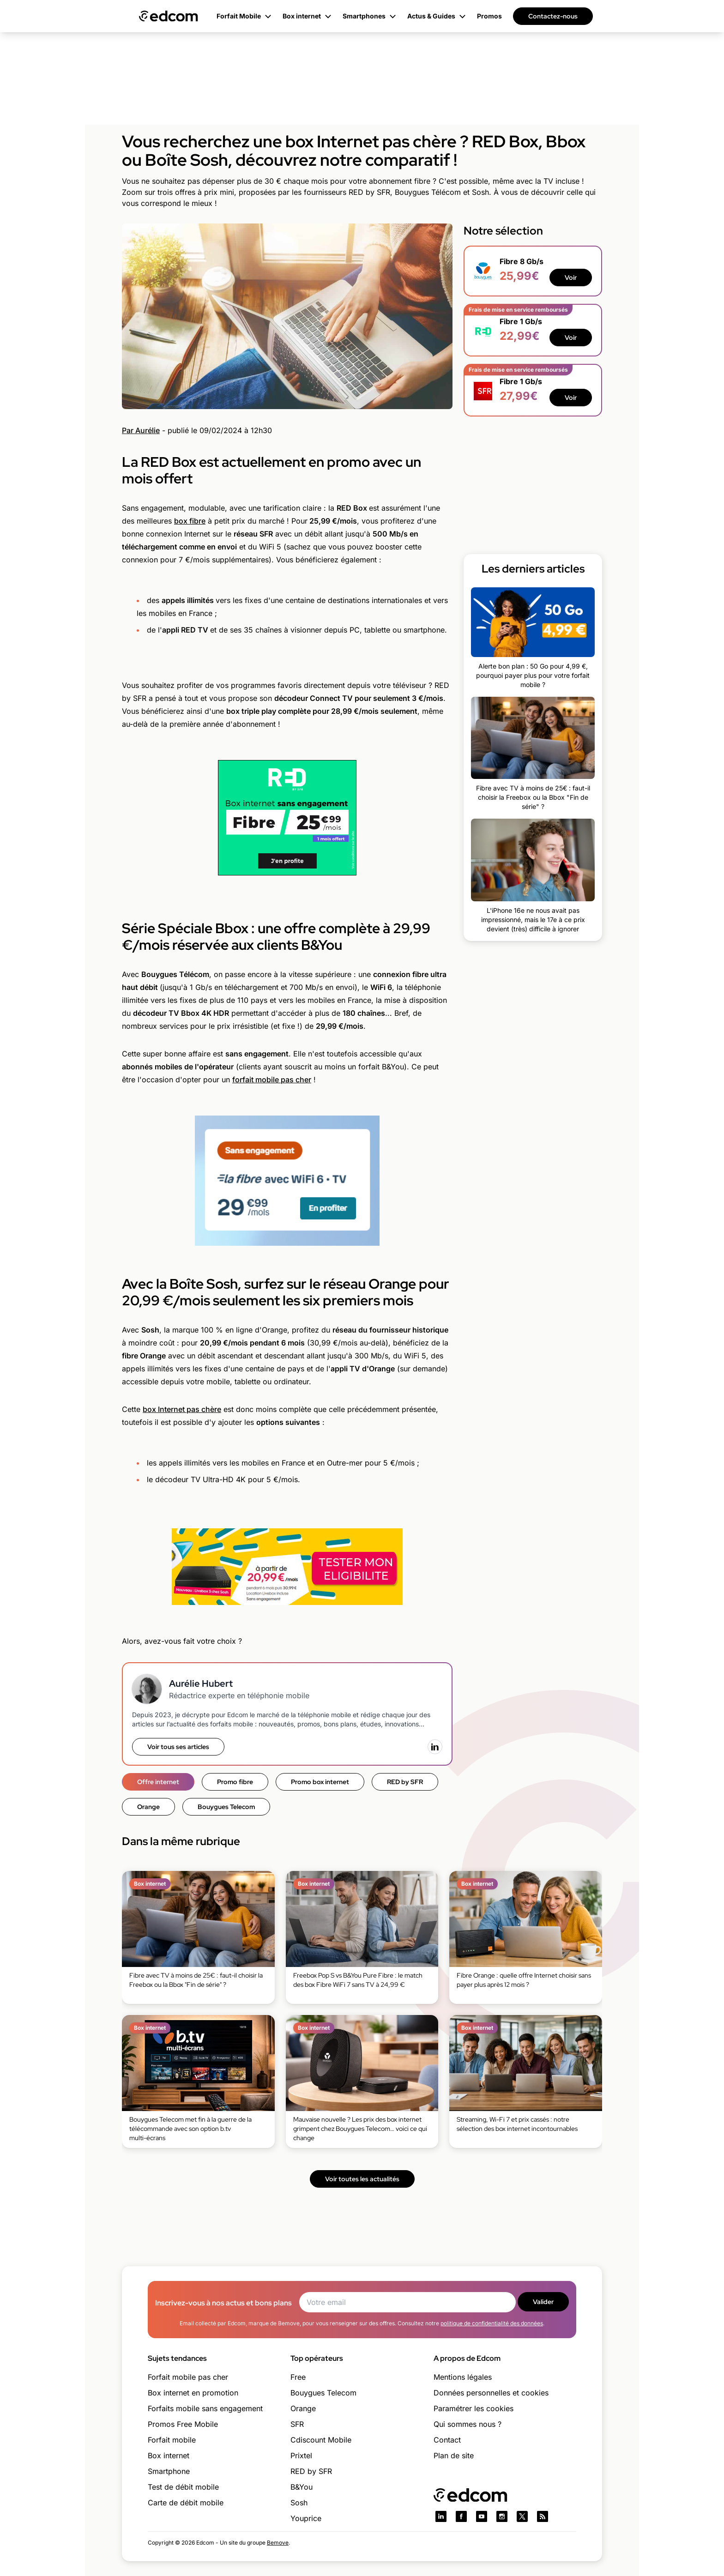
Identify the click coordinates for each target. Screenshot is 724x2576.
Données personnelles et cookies (491, 2392)
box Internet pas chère (182, 1409)
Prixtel (301, 2455)
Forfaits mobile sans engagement (205, 2408)
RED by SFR (405, 1782)
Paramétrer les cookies (473, 2408)
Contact (447, 2439)
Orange (148, 1807)
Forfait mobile (172, 2439)
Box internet (168, 2455)
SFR (297, 2424)
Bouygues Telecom (226, 1807)
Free (298, 2377)
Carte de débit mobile (185, 2502)
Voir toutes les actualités (362, 2179)
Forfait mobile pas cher (188, 2377)
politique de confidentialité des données (491, 2323)
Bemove (278, 2542)
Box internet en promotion (193, 2392)
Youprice (305, 2518)
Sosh (299, 2502)
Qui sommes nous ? (467, 2424)
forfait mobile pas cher (271, 1079)
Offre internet (158, 1782)
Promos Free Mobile (183, 2424)
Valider (543, 2302)
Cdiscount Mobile (320, 2439)
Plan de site (454, 2455)
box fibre (189, 520)
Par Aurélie (141, 430)
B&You (301, 2487)
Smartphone (169, 2471)
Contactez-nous (553, 16)
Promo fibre (235, 1782)
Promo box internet (320, 1782)
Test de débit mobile (183, 2487)
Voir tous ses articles (178, 1747)
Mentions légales (463, 2377)
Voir (571, 277)
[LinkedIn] (435, 1746)
